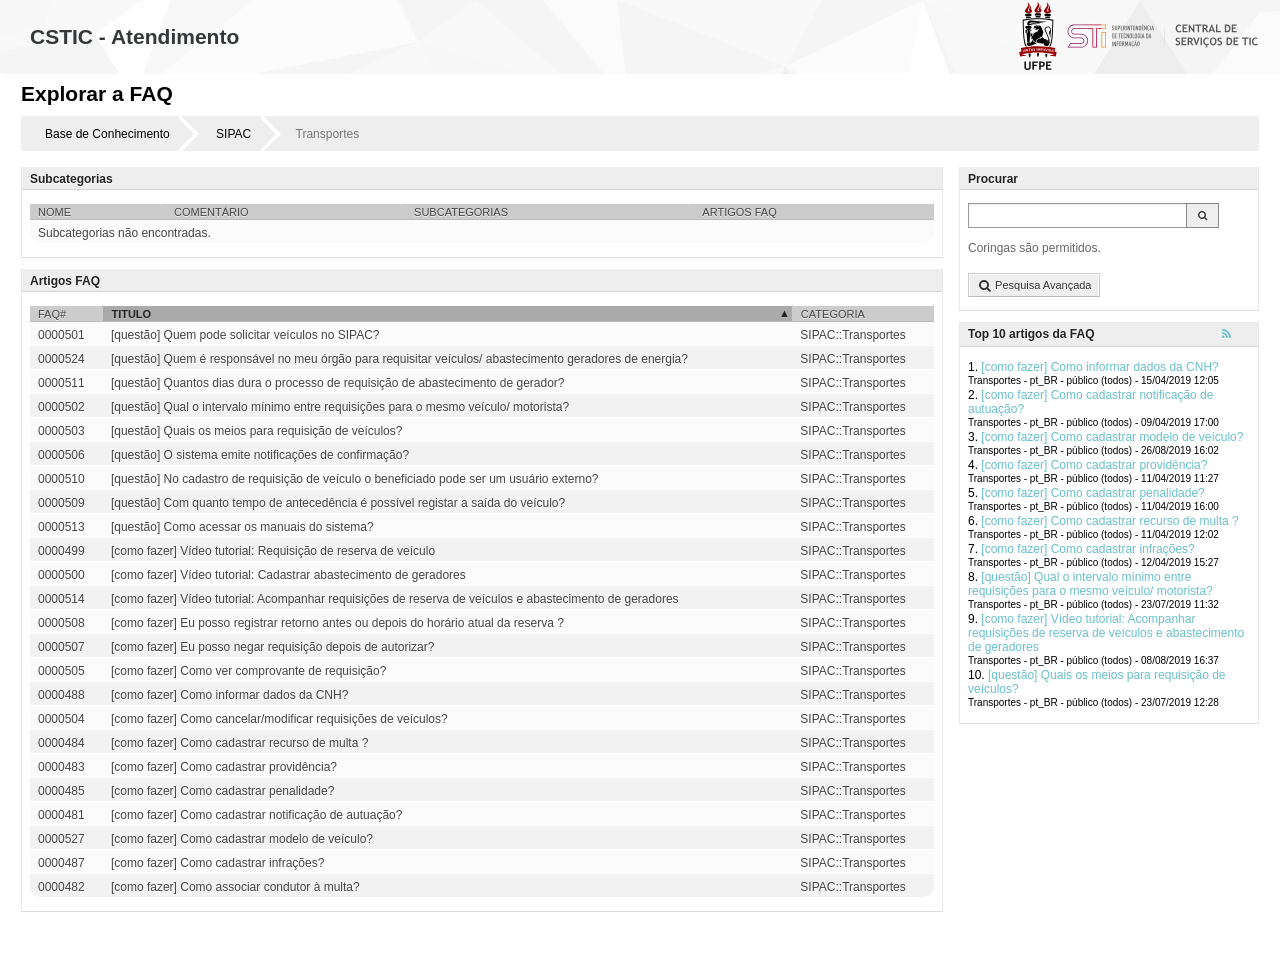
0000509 (61, 503)
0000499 (61, 551)
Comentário (211, 212)
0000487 (61, 863)
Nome (54, 212)
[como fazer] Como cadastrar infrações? (1087, 549)
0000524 (61, 359)
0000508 (61, 623)
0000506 (61, 455)
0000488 (61, 695)
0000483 (61, 767)
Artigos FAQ (739, 212)
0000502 (61, 407)
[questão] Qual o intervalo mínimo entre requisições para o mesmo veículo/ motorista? (1090, 584)
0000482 (61, 887)
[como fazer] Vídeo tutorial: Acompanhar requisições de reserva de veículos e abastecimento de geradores (1106, 633)
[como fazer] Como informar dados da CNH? (1099, 367)
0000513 (61, 527)
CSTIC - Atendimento (134, 36)
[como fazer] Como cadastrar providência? (1094, 465)
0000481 (61, 815)
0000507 (61, 647)
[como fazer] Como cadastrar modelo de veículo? (1112, 437)
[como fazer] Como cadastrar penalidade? (1092, 493)
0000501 (61, 335)
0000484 (61, 743)
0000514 (61, 599)
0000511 (61, 383)
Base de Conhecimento (107, 134)
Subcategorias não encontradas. (124, 233)
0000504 (61, 719)
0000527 (61, 839)
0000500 (61, 575)
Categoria (833, 314)
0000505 (61, 671)
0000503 (61, 431)
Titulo (131, 314)
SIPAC (233, 134)
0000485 (61, 791)
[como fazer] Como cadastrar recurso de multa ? (1109, 521)
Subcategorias (461, 212)
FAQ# (52, 314)
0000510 (61, 479)
